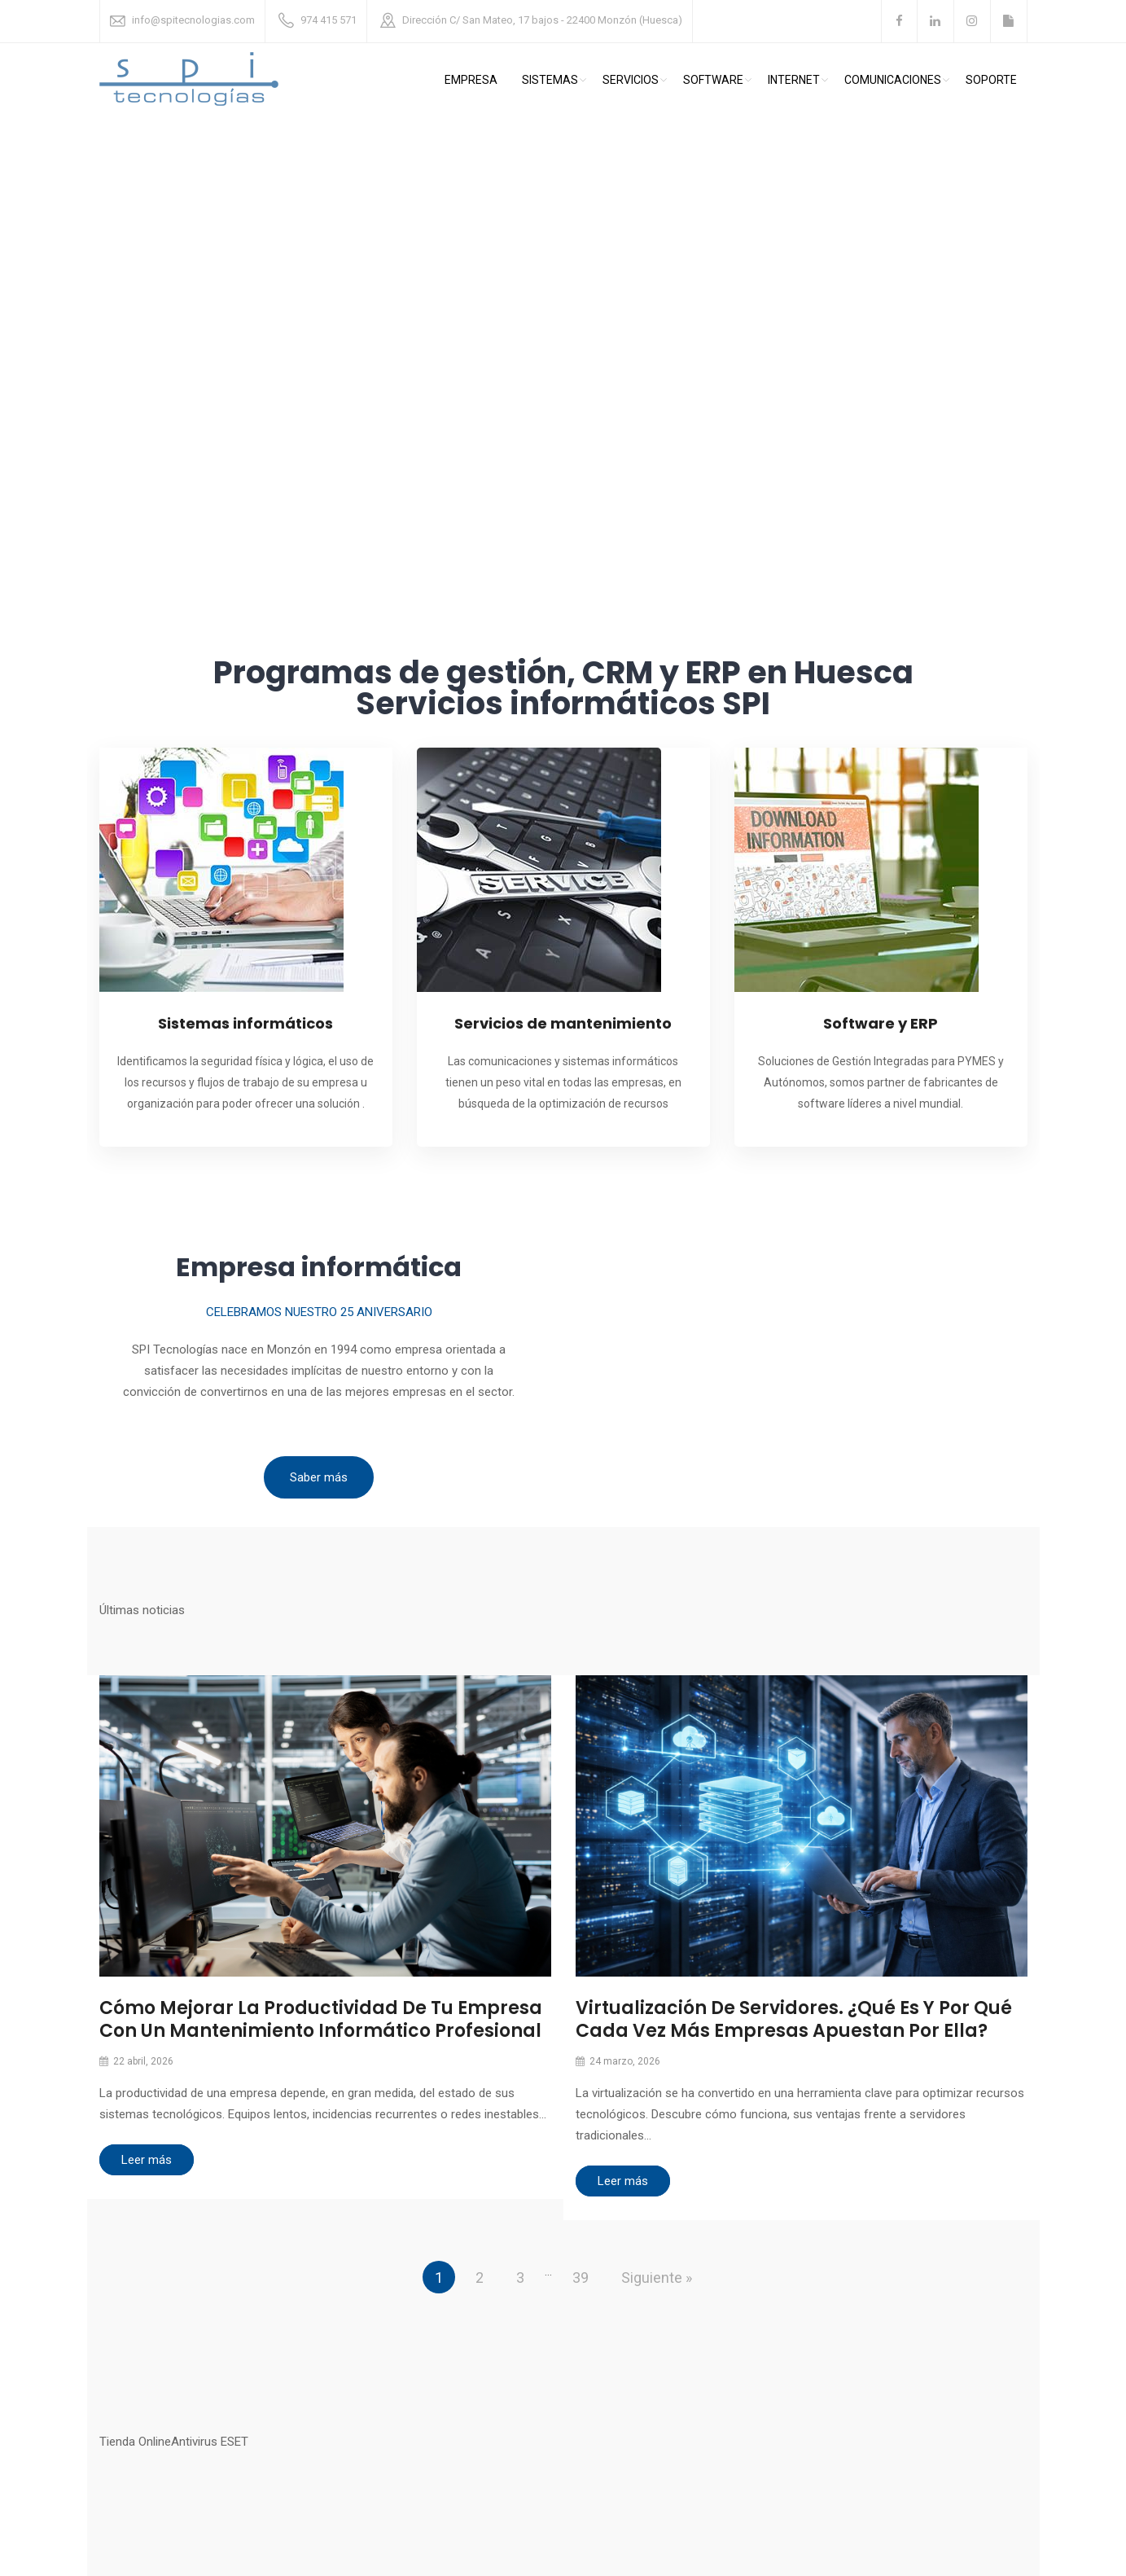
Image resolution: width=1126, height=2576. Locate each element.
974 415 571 (328, 20)
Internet (794, 79)
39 (580, 2277)
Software (713, 79)
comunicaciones (892, 79)
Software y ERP (880, 1023)
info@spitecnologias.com (193, 20)
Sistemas (550, 79)
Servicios (630, 79)
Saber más (319, 1477)
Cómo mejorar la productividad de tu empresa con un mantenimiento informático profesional (320, 2019)
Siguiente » (656, 2277)
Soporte (991, 79)
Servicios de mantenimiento (563, 1023)
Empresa (471, 79)
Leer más (146, 2160)
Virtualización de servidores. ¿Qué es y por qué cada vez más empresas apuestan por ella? (794, 2019)
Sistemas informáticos (245, 1023)
